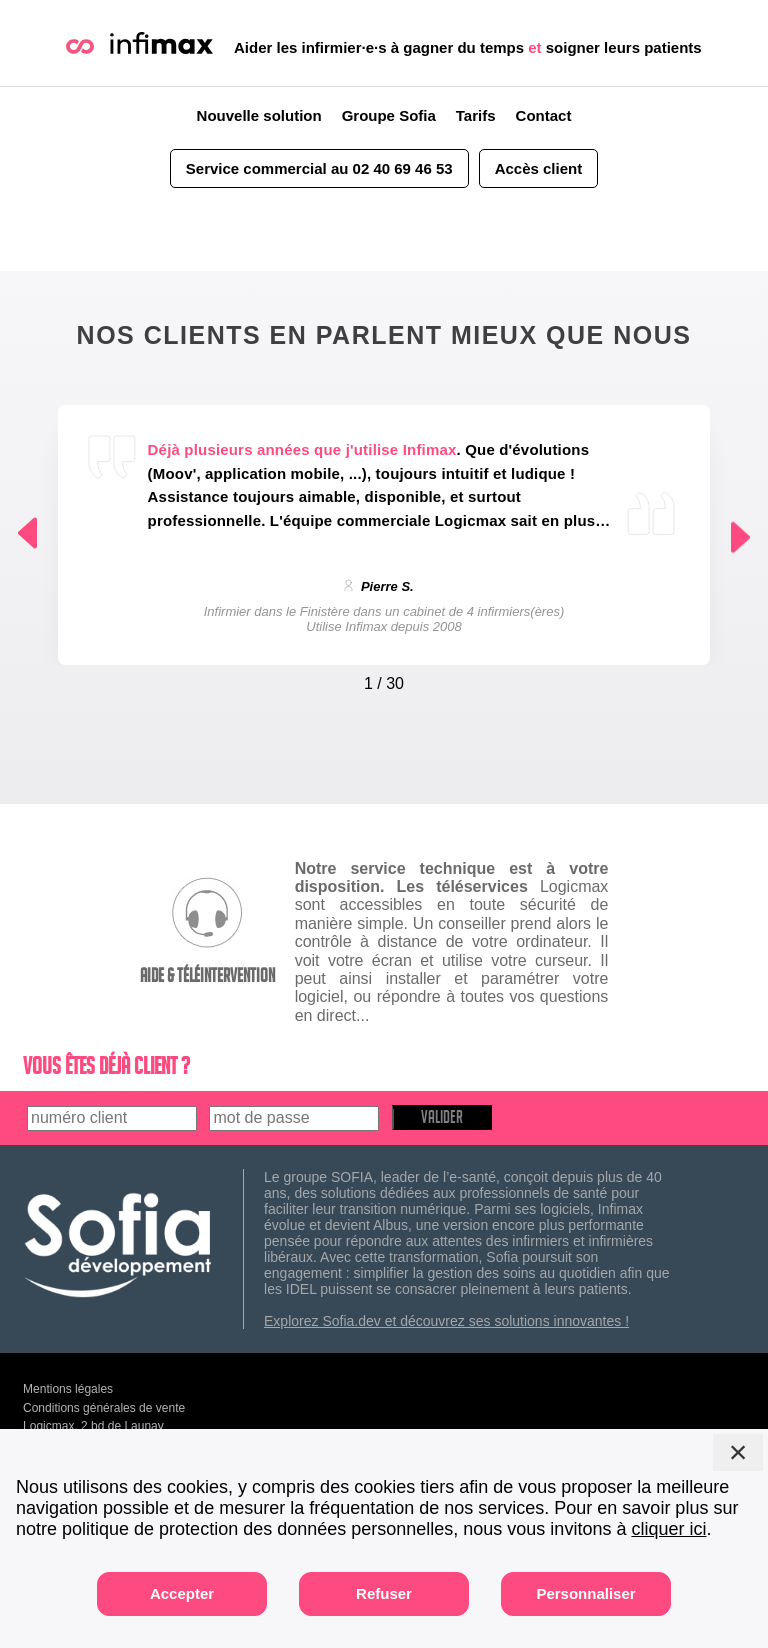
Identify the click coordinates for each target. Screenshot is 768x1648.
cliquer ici (668, 1529)
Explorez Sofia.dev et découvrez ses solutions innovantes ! (446, 1321)
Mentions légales (68, 1389)
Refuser (384, 1593)
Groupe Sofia (389, 115)
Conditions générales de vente (104, 1408)
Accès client (539, 168)
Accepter (182, 1593)
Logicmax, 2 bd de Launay (93, 1426)
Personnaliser (585, 1593)
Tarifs (476, 115)
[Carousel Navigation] (384, 679)
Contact (544, 115)
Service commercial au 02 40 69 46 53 (319, 168)
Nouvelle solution (259, 115)
